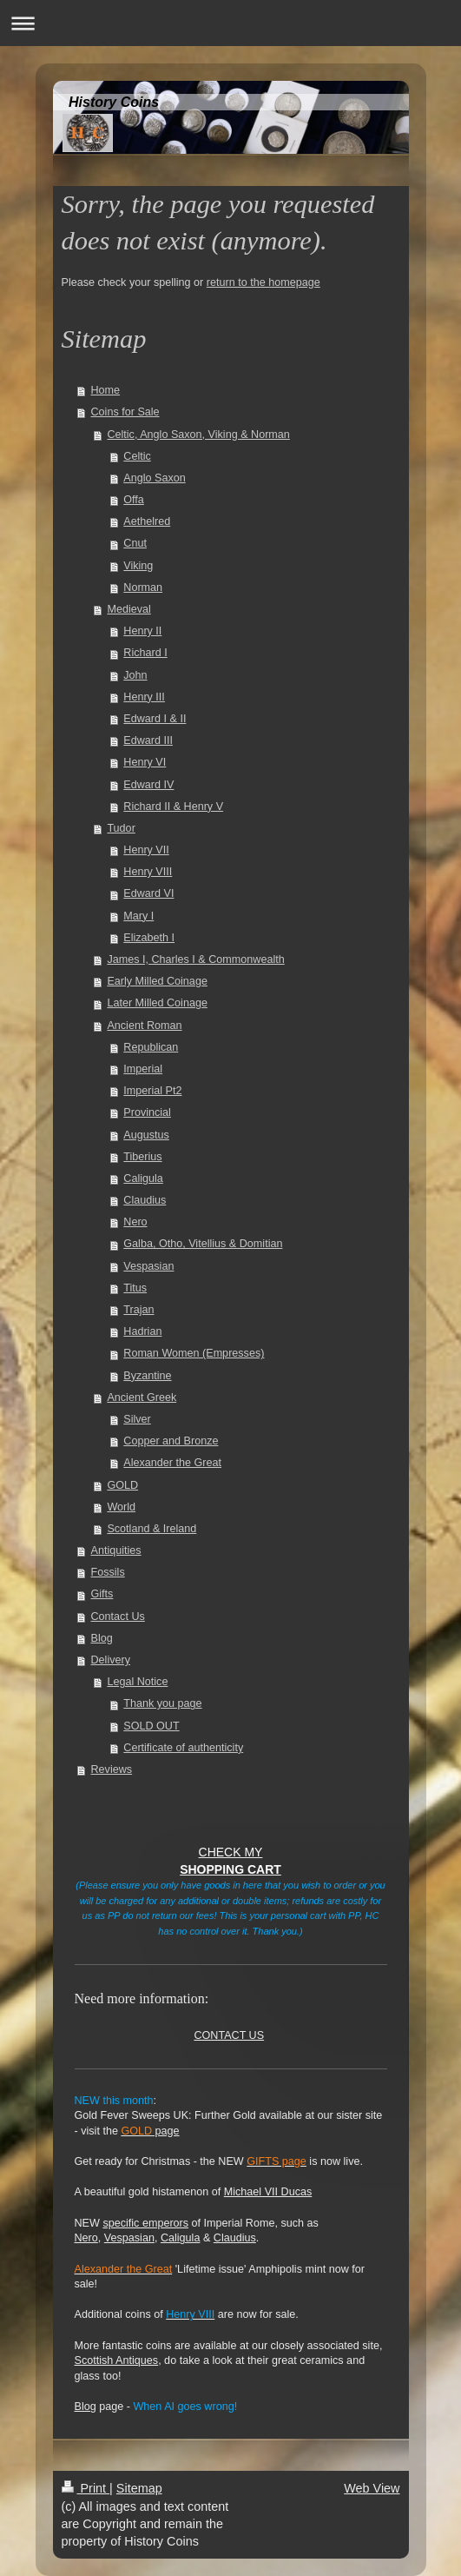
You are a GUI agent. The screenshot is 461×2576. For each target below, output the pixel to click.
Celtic (137, 456)
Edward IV (148, 785)
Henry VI (144, 762)
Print (86, 2488)
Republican (150, 1047)
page (150, 2131)
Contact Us (118, 1616)
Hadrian (142, 1331)
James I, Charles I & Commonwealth (195, 959)
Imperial (142, 1069)
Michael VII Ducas (268, 2192)
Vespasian (148, 1266)
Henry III (144, 697)
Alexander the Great (172, 1463)
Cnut (135, 543)
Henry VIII (147, 872)
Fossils (108, 1572)
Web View (371, 2488)
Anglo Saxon (154, 478)
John (135, 675)
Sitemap (139, 2488)
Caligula (143, 1178)
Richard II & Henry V (173, 806)
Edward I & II (154, 719)
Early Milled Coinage (157, 981)
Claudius (144, 1200)
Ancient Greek (141, 1397)
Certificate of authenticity (183, 1748)
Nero (135, 1222)
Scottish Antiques (117, 2360)
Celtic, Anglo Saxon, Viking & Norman (198, 434)
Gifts (102, 1594)
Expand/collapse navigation (230, 23)
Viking (138, 566)
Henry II (142, 631)
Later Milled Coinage (157, 1003)
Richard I (145, 653)
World (121, 1507)
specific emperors (145, 2223)
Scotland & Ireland (151, 1529)
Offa (133, 500)
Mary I (138, 916)
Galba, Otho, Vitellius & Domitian (202, 1244)
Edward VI (148, 893)
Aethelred (146, 521)
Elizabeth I (149, 938)
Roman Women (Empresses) (193, 1353)
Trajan (138, 1310)
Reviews (112, 1769)
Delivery (111, 1660)
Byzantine (147, 1376)
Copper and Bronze (170, 1441)
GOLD (122, 1485)
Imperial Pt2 (152, 1091)
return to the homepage (263, 282)
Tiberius (142, 1157)
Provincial (147, 1112)
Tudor (121, 828)
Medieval (128, 609)
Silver (137, 1419)
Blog (102, 1638)
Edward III (148, 740)
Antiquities (116, 1550)
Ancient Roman (144, 1025)
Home (106, 390)
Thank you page (162, 1703)
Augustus (146, 1135)
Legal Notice (137, 1682)
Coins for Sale (125, 412)
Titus (135, 1288)
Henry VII (146, 850)
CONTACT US (229, 2035)
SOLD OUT (151, 1726)
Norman (142, 587)
